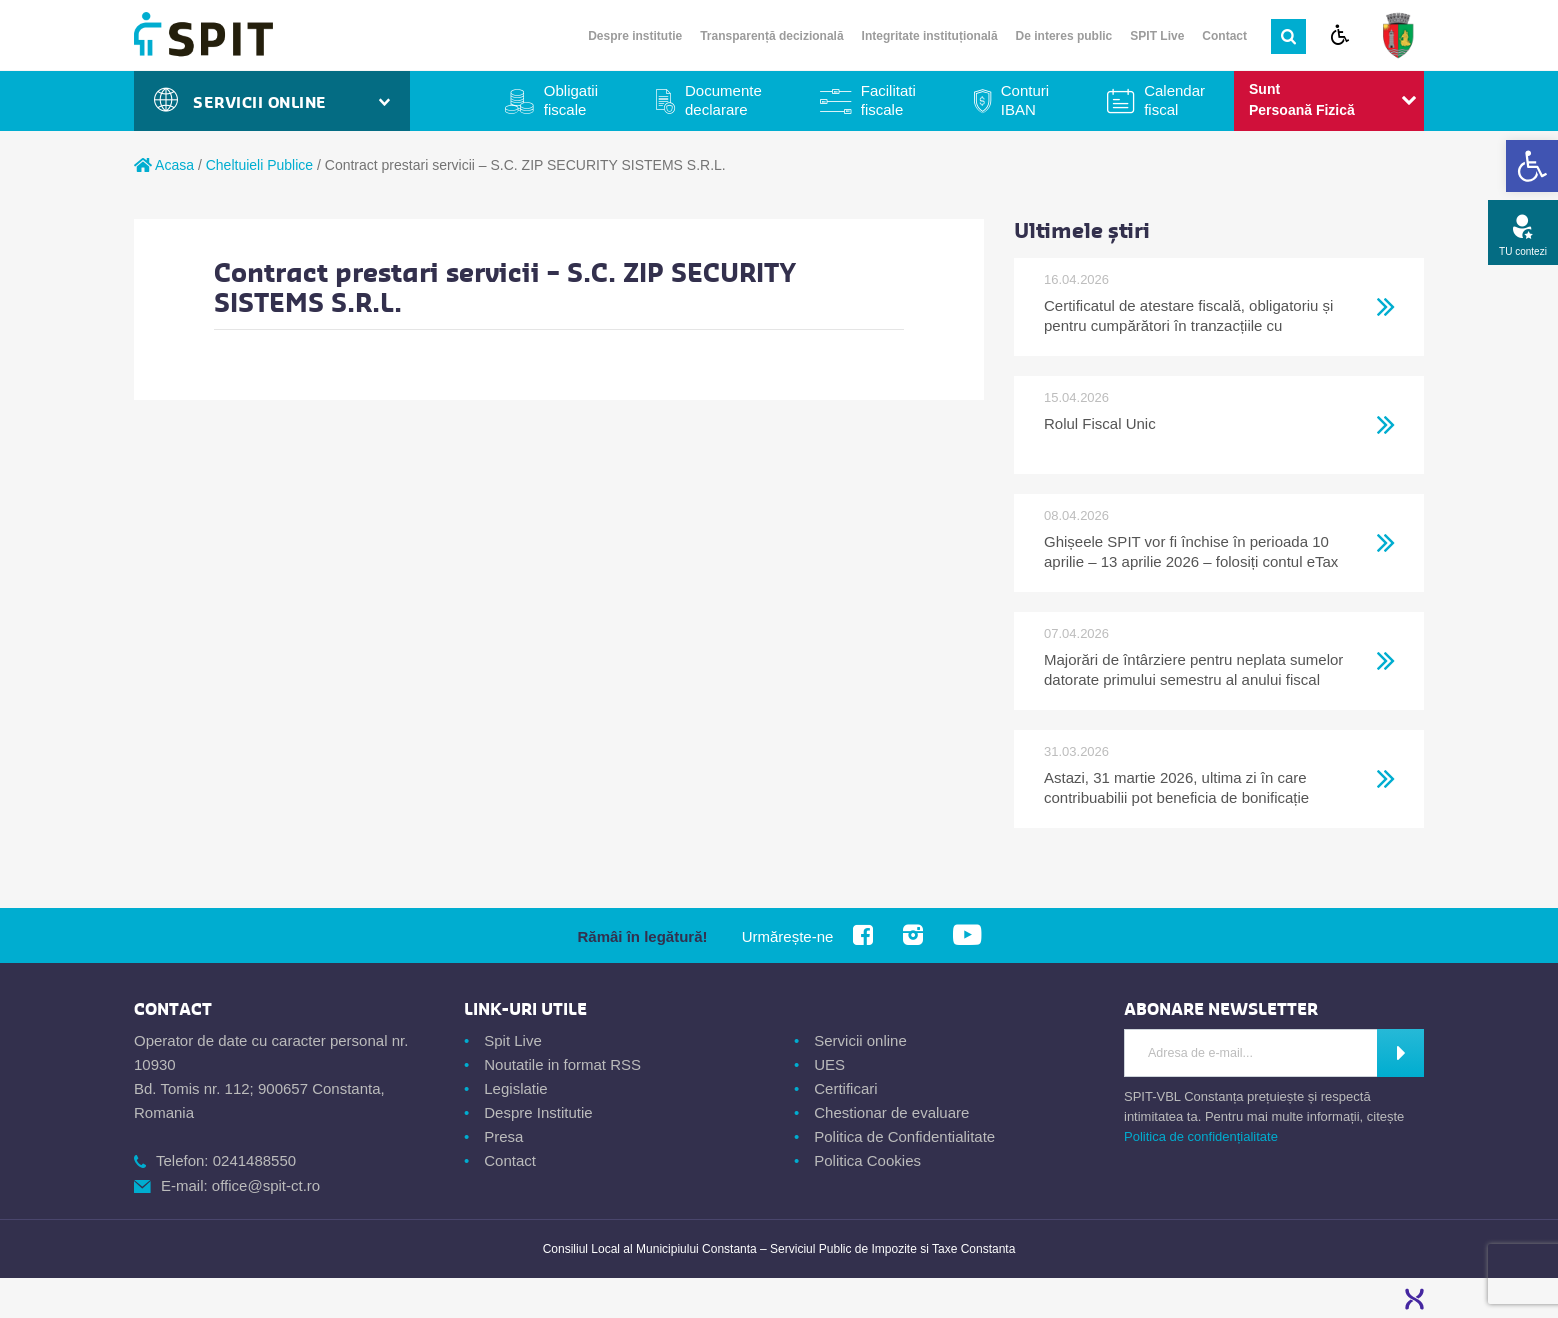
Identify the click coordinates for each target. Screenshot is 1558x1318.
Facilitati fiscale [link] (888, 100)
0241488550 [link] (254, 1160)
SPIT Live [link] (1157, 36)
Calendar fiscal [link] (1174, 100)
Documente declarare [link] (723, 100)
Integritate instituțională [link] (930, 36)
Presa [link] (503, 1136)
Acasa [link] (164, 165)
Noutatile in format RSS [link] (562, 1064)
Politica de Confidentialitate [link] (904, 1136)
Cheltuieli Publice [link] (259, 165)
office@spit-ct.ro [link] (266, 1185)
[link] (1532, 166)
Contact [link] (1224, 36)
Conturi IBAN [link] (1025, 100)
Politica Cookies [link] (867, 1160)
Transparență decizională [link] (771, 36)
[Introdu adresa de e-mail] (1251, 1053)
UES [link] (829, 1064)
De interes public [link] (1064, 36)
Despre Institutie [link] (538, 1112)
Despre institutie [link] (635, 36)
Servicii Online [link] (272, 102)
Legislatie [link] (515, 1088)
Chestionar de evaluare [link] (891, 1112)
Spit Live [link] (513, 1040)
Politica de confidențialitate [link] (1201, 1136)
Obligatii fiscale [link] (571, 100)
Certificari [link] (845, 1088)
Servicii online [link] (860, 1040)
